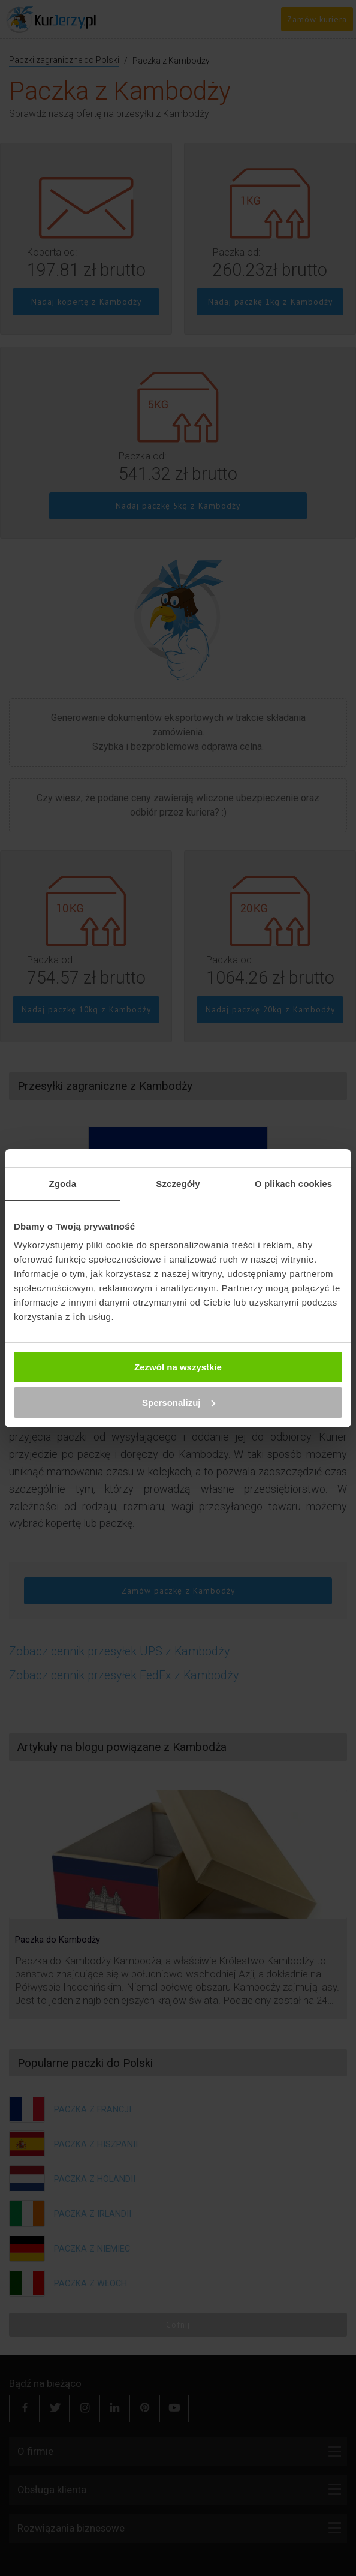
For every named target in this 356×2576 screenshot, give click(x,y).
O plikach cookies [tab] (293, 1184)
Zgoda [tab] (63, 1184)
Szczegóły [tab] (178, 1184)
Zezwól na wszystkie (178, 1367)
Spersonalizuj (178, 1402)
